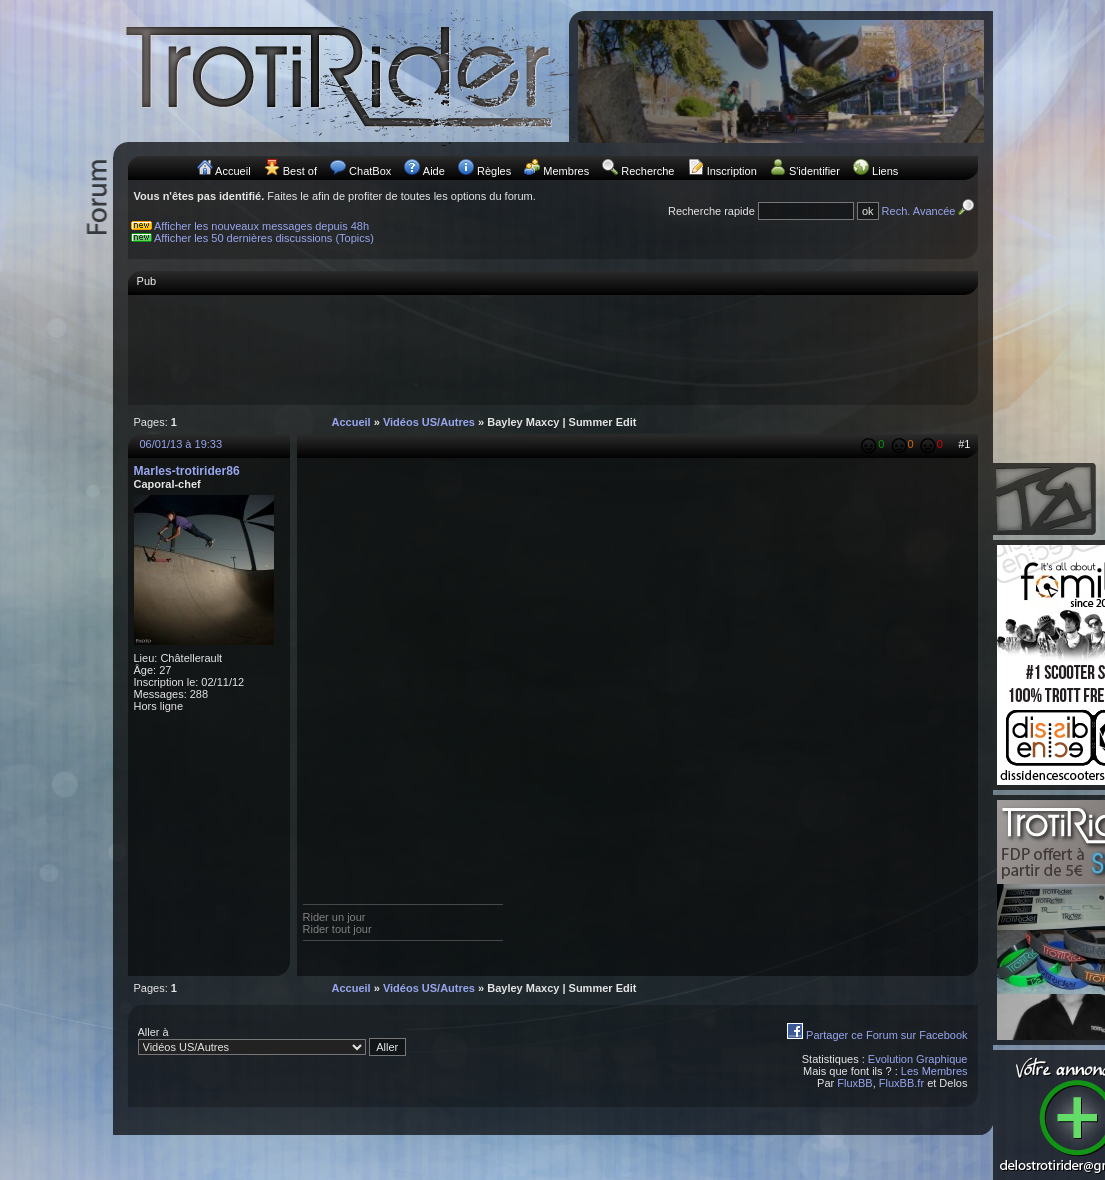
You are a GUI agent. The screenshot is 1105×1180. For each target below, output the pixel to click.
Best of (300, 171)
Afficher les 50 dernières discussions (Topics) (264, 238)
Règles (494, 171)
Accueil (232, 171)
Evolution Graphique (918, 1059)
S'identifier (814, 171)
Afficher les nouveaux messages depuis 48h (261, 226)
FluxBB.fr (901, 1083)
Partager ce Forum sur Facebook (886, 1035)
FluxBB (854, 1083)
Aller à (272, 1041)
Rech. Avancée (930, 211)
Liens (885, 171)
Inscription (732, 171)
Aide (434, 171)
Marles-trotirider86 (187, 471)
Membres (566, 171)
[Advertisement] (553, 349)
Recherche (647, 171)
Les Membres (934, 1071)
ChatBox (370, 171)
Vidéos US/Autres (429, 422)
